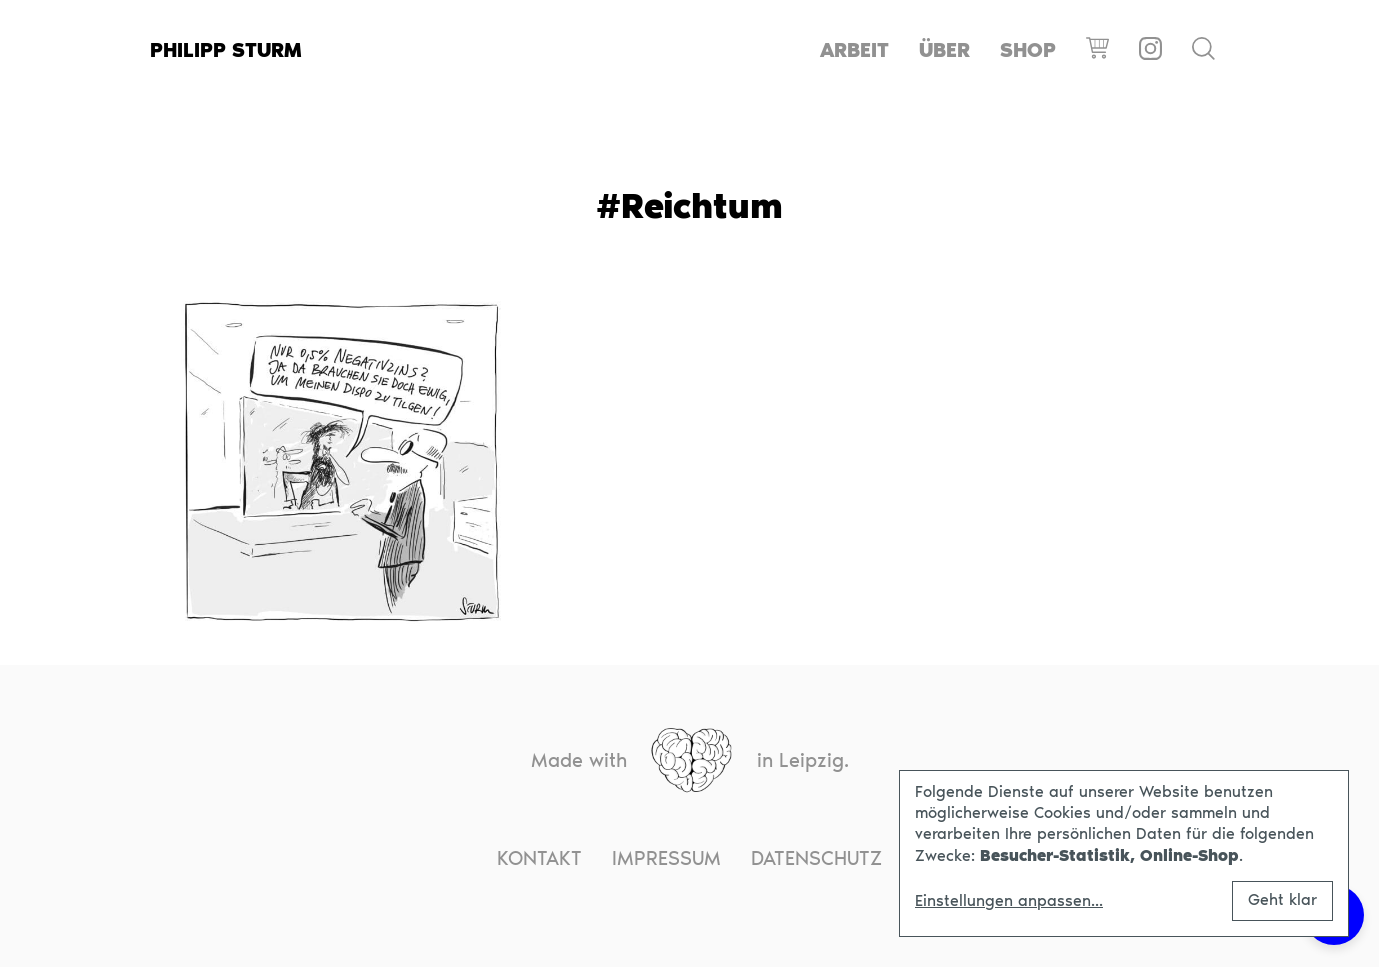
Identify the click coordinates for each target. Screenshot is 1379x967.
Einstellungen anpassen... (1009, 901)
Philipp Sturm (226, 50)
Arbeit (854, 50)
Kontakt (539, 858)
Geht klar (1282, 899)
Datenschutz (816, 858)
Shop (1028, 50)
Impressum (666, 858)
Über (944, 50)
